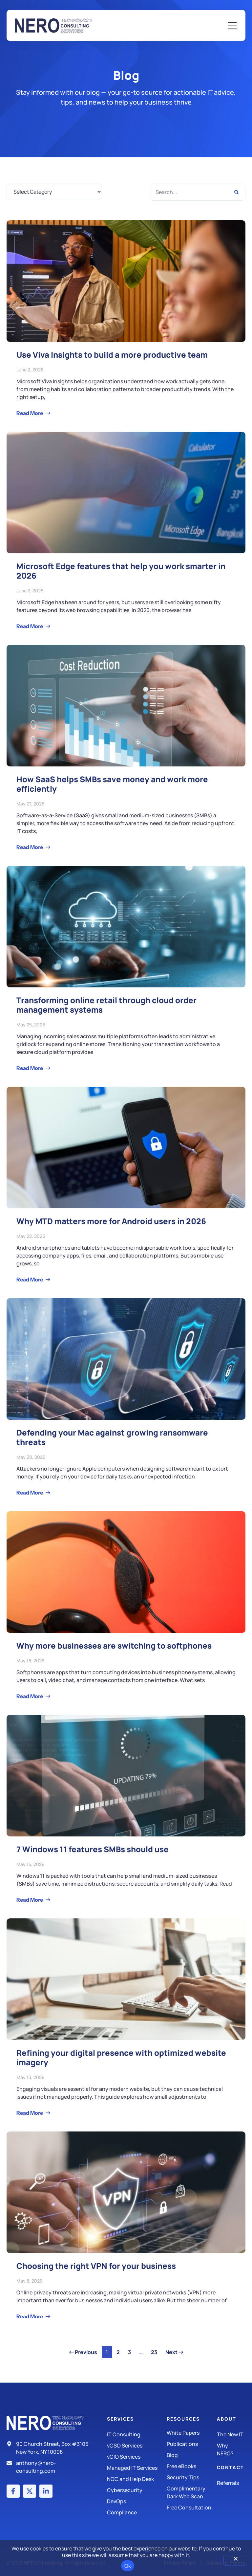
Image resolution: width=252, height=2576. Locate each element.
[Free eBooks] (192, 2466)
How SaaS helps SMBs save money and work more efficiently (112, 784)
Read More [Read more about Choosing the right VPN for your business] (30, 2316)
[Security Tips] (192, 2477)
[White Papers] (192, 2433)
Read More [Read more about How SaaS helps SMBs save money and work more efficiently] (30, 847)
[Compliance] (137, 2512)
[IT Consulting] (137, 2434)
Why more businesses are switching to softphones (114, 1645)
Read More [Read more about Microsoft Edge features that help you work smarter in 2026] (30, 626)
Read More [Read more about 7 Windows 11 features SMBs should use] (30, 1899)
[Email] (51, 2467)
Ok (127, 2565)
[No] (235, 2560)
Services (120, 2419)
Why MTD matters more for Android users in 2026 (111, 1221)
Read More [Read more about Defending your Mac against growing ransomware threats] (30, 1492)
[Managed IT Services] (137, 2468)
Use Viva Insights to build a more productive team (112, 354)
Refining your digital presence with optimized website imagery (121, 2057)
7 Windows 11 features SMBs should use (92, 1849)
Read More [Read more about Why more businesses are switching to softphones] (30, 1696)
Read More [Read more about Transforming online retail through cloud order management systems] (30, 1068)
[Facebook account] (13, 2491)
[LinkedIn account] (45, 2491)
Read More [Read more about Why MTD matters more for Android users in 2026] (30, 1279)
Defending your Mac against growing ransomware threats (112, 1437)
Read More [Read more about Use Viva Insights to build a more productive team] (30, 413)
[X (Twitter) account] (29, 2491)
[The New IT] (231, 2434)
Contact (230, 2467)
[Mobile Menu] (232, 26)
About (226, 2419)
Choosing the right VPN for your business (96, 2265)
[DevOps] (137, 2501)
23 (156, 2351)
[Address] (51, 2448)
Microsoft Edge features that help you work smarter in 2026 (120, 571)
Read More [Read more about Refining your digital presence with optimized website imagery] (30, 2113)
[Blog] (192, 2455)
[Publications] (192, 2444)
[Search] (236, 192)
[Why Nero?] (231, 2449)
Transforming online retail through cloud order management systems (106, 1005)
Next (174, 2352)
